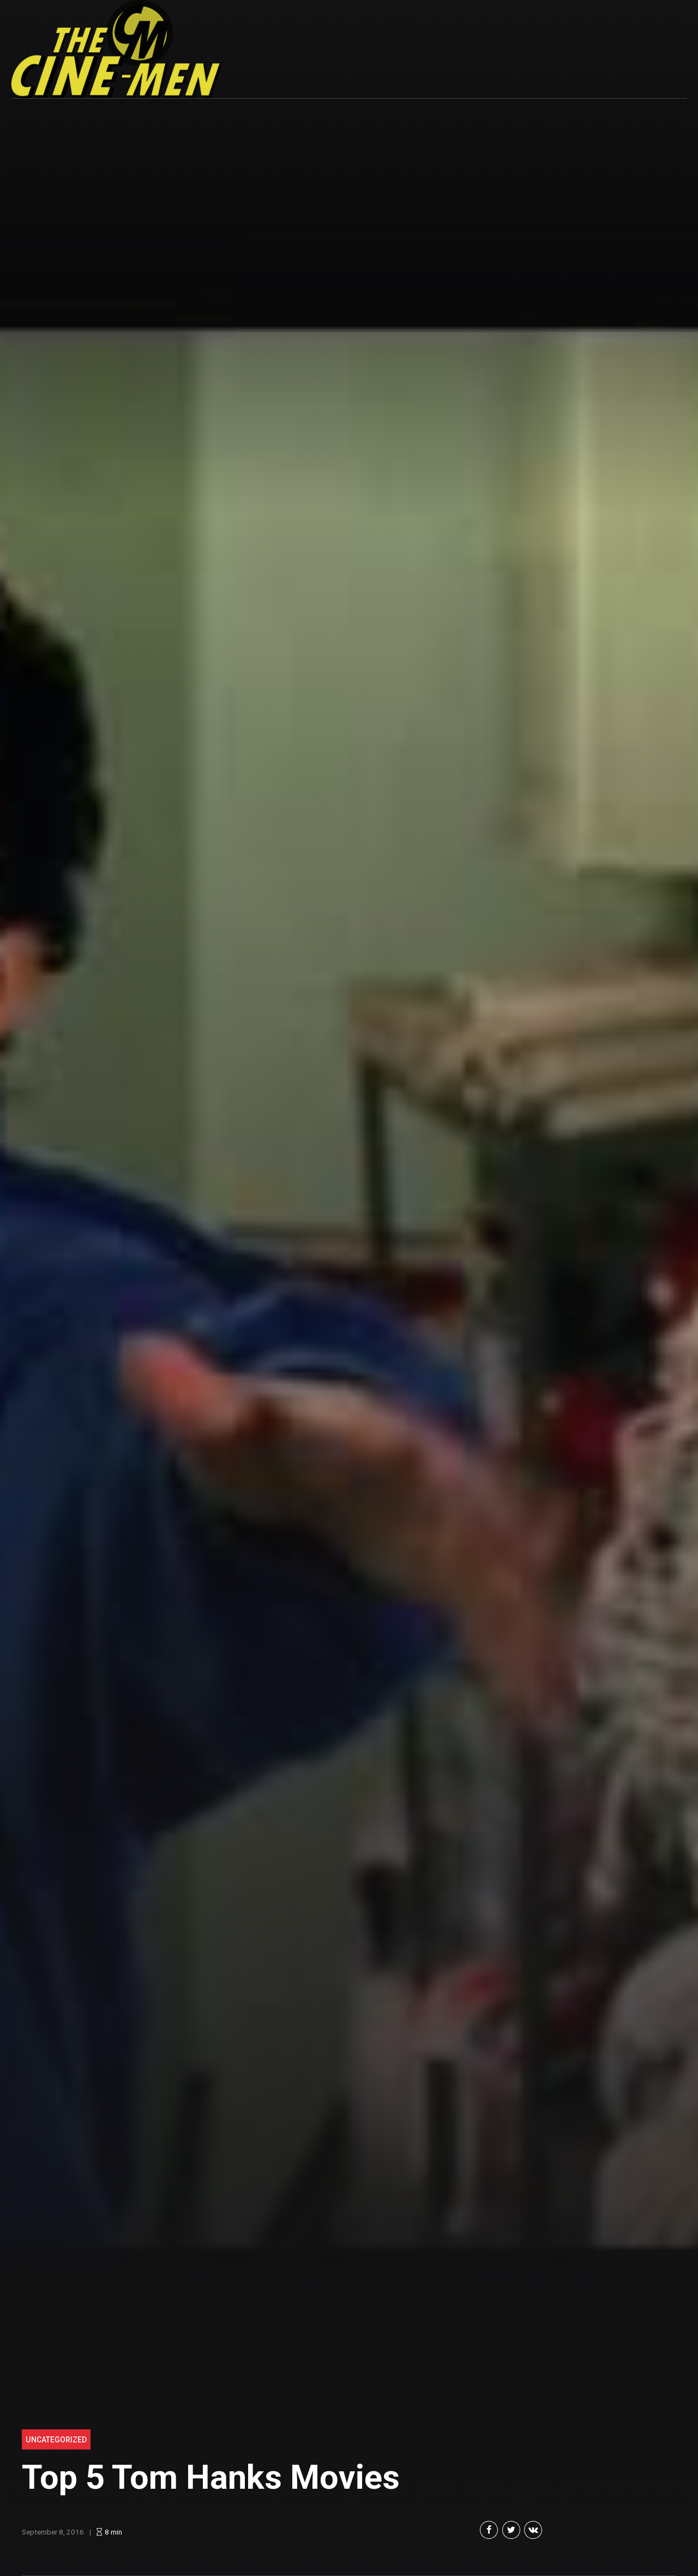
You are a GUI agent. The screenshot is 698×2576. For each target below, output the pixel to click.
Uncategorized (56, 2439)
